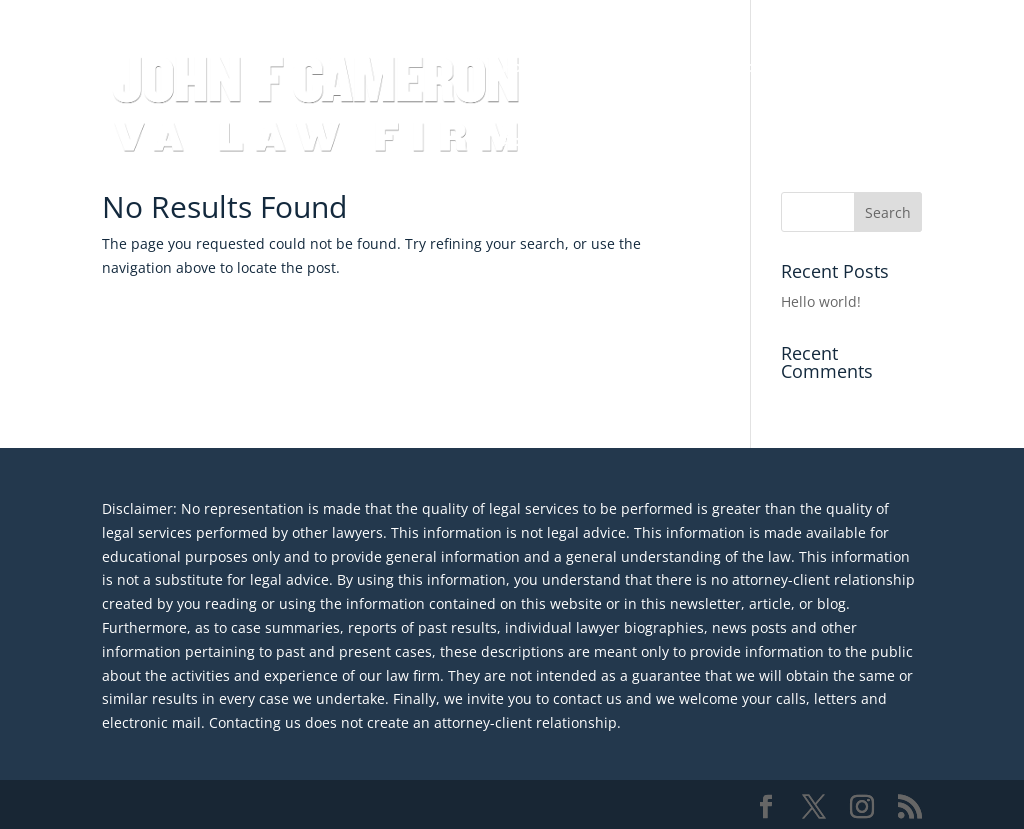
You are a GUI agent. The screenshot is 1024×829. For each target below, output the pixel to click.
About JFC (536, 142)
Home (523, 68)
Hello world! (821, 301)
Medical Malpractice (793, 68)
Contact (624, 142)
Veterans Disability (634, 68)
